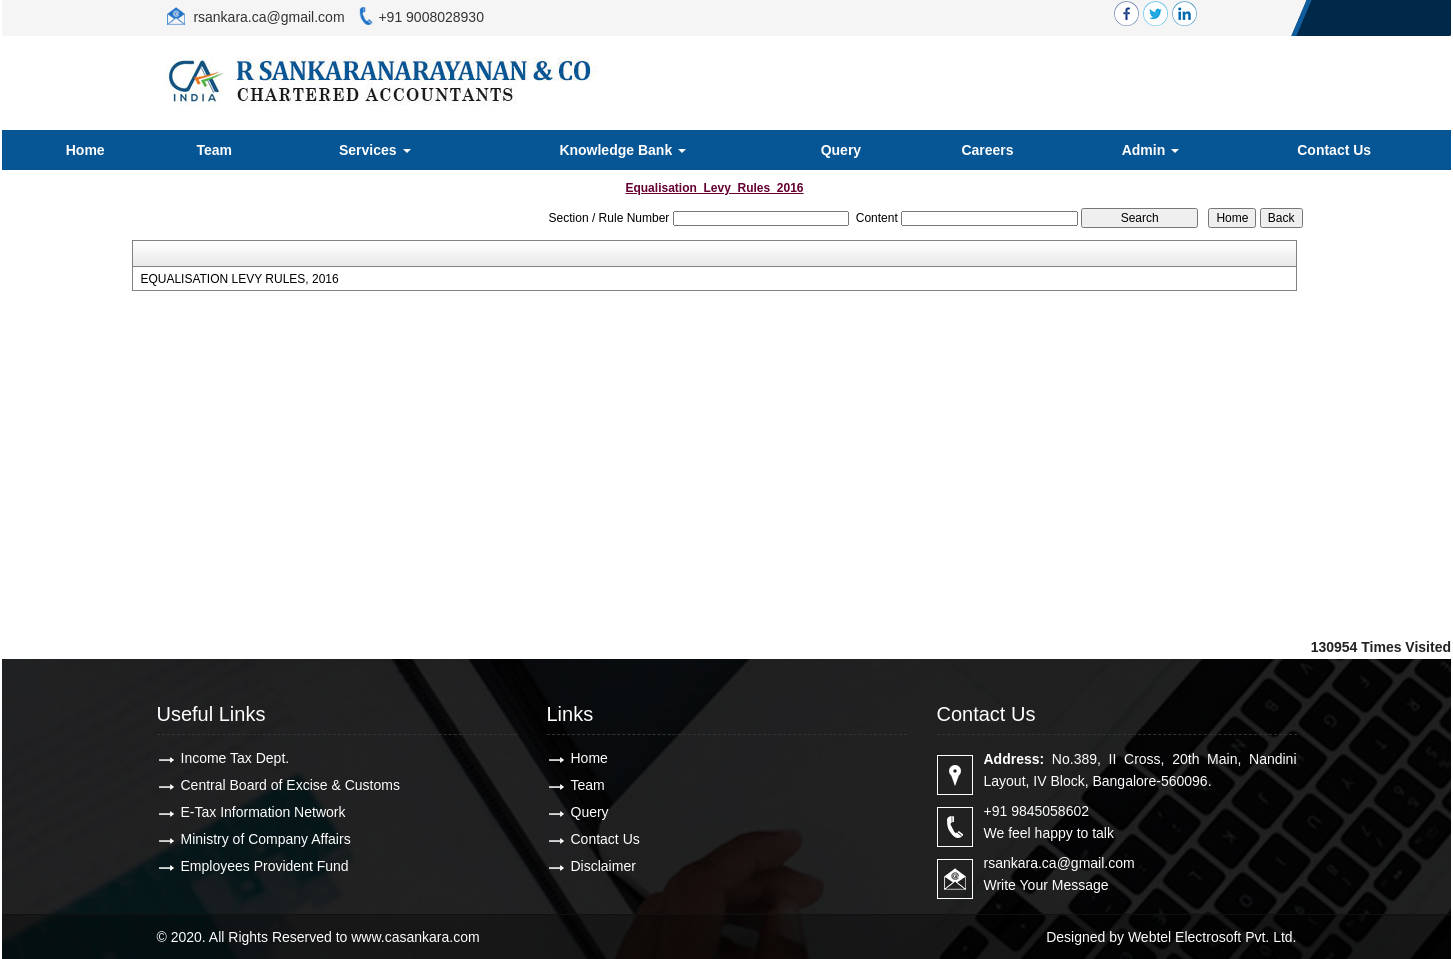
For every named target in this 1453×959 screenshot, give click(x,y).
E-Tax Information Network (263, 812)
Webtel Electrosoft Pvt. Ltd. (1212, 937)
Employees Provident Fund (265, 866)
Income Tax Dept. (235, 758)
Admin (1150, 150)
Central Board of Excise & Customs (290, 785)
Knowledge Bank (622, 150)
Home (85, 150)
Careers (987, 150)
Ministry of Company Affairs (266, 839)
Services (375, 150)
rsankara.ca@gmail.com (267, 17)
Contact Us (1334, 150)
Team (215, 150)
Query (841, 150)
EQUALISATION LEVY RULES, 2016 (239, 279)
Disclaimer (603, 866)
